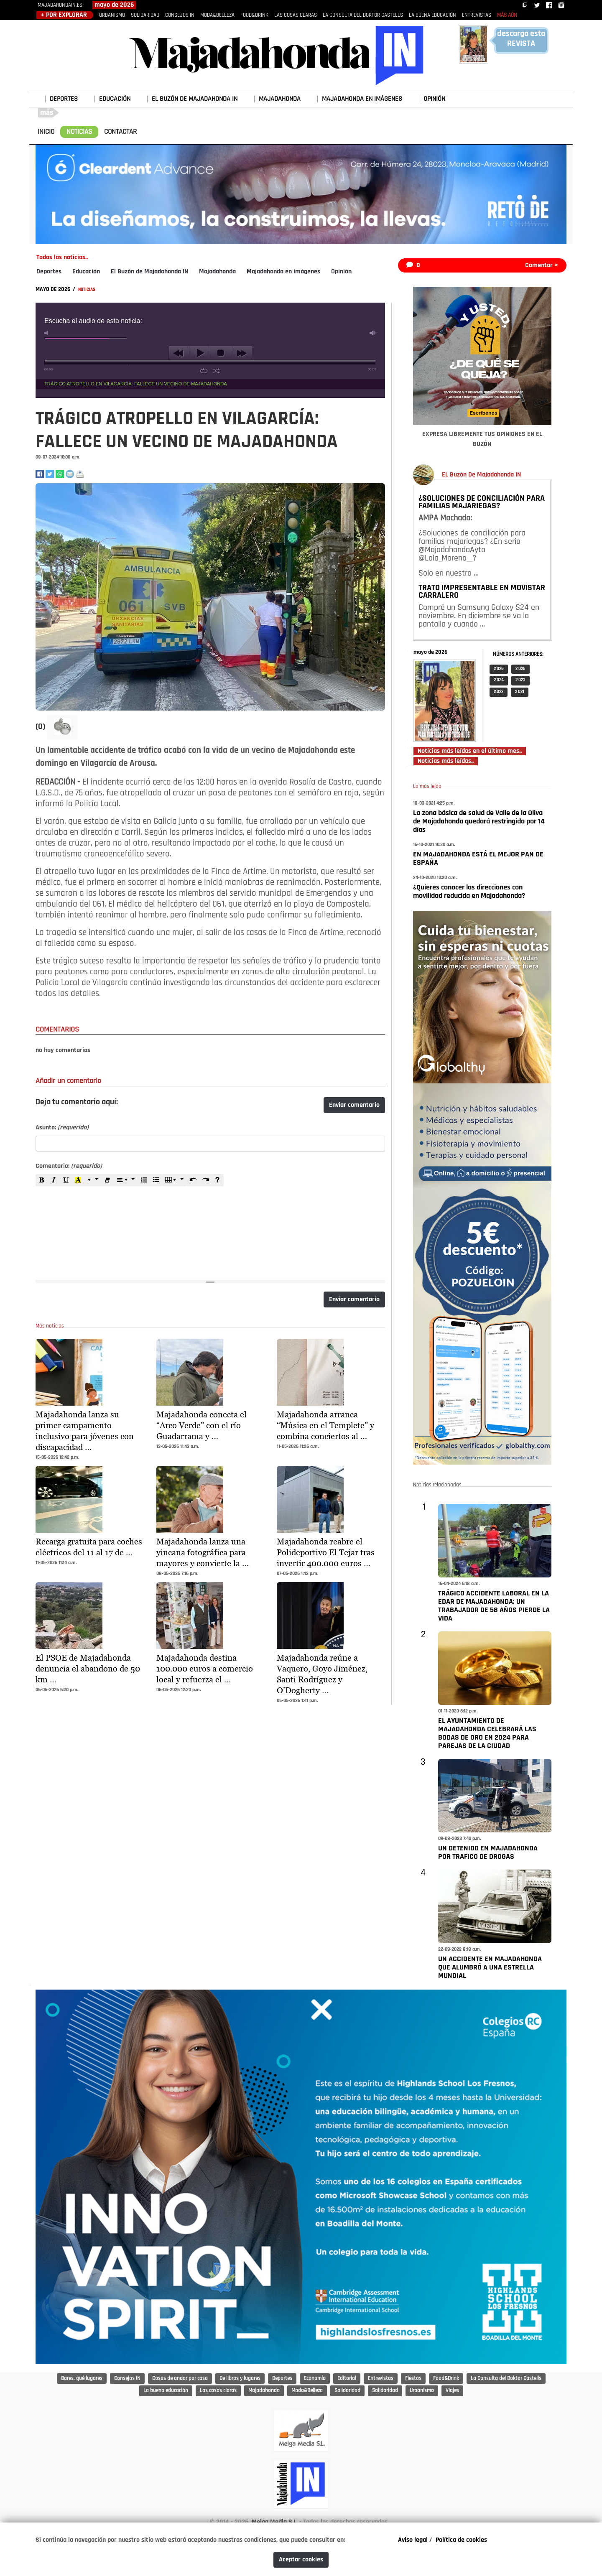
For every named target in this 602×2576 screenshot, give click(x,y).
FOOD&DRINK (254, 15)
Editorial (346, 2378)
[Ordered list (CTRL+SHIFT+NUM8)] (144, 1180)
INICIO (46, 131)
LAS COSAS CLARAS (295, 15)
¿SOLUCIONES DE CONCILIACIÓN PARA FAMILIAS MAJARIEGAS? (481, 502)
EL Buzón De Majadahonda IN (481, 474)
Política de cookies (461, 2540)
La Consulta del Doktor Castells (506, 2378)
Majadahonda (217, 271)
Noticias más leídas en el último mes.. (470, 751)
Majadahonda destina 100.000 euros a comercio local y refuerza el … (204, 1668)
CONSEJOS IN (179, 15)
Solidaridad (347, 2390)
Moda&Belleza (307, 2390)
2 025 (520, 669)
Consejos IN (127, 2378)
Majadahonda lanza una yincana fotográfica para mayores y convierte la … (202, 1552)
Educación (86, 271)
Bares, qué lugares (81, 2378)
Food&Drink (446, 2378)
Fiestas (413, 2378)
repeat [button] (204, 371)
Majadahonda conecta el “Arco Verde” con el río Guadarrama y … (201, 1425)
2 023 (520, 680)
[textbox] (210, 1228)
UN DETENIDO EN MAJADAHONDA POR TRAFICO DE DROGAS (488, 1853)
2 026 (499, 669)
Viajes (452, 2390)
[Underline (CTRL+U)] (66, 1180)
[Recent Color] (78, 1180)
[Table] (174, 1180)
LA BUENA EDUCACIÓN (432, 15)
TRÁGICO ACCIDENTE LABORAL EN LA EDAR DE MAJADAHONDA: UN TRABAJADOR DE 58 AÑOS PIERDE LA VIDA (494, 1606)
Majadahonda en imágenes (283, 271)
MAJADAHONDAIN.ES (60, 5)
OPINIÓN (434, 99)
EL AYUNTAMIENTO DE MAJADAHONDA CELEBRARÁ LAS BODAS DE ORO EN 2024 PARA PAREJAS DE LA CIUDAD (487, 1733)
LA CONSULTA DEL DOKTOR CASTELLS (363, 15)
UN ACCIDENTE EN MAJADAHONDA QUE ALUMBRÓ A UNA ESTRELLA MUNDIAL (490, 1967)
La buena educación (165, 2390)
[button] (62, 727)
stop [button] (220, 353)
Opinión (341, 271)
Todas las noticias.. (62, 257)
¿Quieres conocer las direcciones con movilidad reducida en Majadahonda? (469, 892)
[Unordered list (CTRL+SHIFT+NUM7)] (156, 1180)
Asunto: (62, 1127)
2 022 (498, 692)
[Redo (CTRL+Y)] (205, 1180)
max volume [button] (373, 333)
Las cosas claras (218, 2390)
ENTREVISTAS (476, 15)
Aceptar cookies (301, 2559)
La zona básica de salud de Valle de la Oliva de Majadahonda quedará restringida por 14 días (479, 821)
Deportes (48, 271)
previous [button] (178, 353)
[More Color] (93, 1180)
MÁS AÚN (507, 15)
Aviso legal (413, 2540)
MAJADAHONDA (280, 99)
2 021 (519, 692)
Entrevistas (380, 2378)
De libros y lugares (239, 2378)
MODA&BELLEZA (217, 15)
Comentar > (541, 265)
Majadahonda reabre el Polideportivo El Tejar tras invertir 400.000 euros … (326, 1552)
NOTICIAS (79, 131)
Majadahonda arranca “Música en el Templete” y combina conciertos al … (325, 1425)
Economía (315, 2378)
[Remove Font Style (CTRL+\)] (107, 1180)
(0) (41, 727)
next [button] (241, 353)
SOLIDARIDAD (145, 15)
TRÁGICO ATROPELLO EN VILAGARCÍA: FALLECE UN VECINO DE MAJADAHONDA (135, 383)
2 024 (499, 680)
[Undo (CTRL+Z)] (193, 1180)
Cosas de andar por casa (180, 2378)
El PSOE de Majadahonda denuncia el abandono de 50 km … (88, 1668)
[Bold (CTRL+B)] (42, 1180)
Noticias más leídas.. (446, 761)
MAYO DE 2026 (53, 289)
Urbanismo (422, 2390)
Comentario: (69, 1166)
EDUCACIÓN (114, 99)
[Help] (217, 1180)
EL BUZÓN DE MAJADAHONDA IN (194, 99)
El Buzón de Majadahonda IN (149, 271)
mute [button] (47, 333)
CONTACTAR (120, 131)
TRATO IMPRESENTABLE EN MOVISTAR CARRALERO (481, 591)
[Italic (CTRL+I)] (54, 1180)
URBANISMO (112, 15)
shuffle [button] (216, 371)
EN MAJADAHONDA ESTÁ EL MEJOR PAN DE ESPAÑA (478, 859)
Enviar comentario (354, 1105)
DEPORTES (64, 99)
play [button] (199, 353)
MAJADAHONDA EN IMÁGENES (362, 99)
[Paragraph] (126, 1180)
